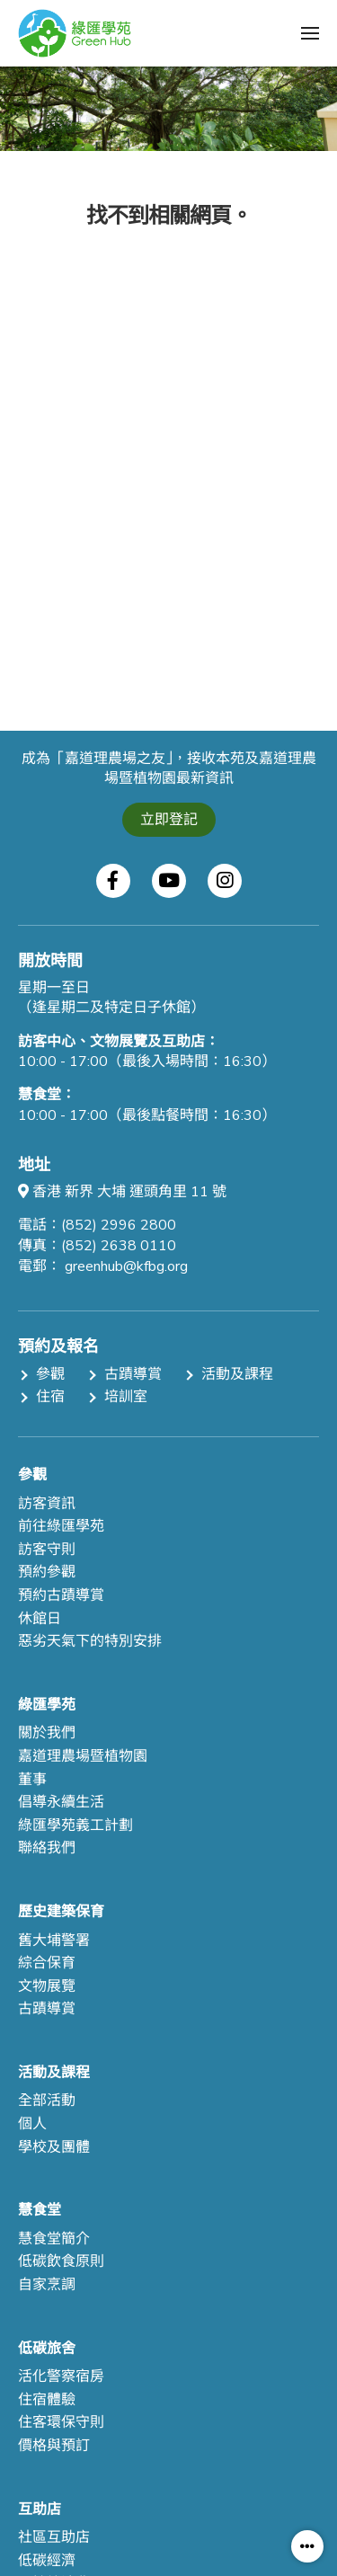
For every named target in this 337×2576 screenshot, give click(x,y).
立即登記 (169, 820)
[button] (310, 33)
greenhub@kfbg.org (126, 1266)
